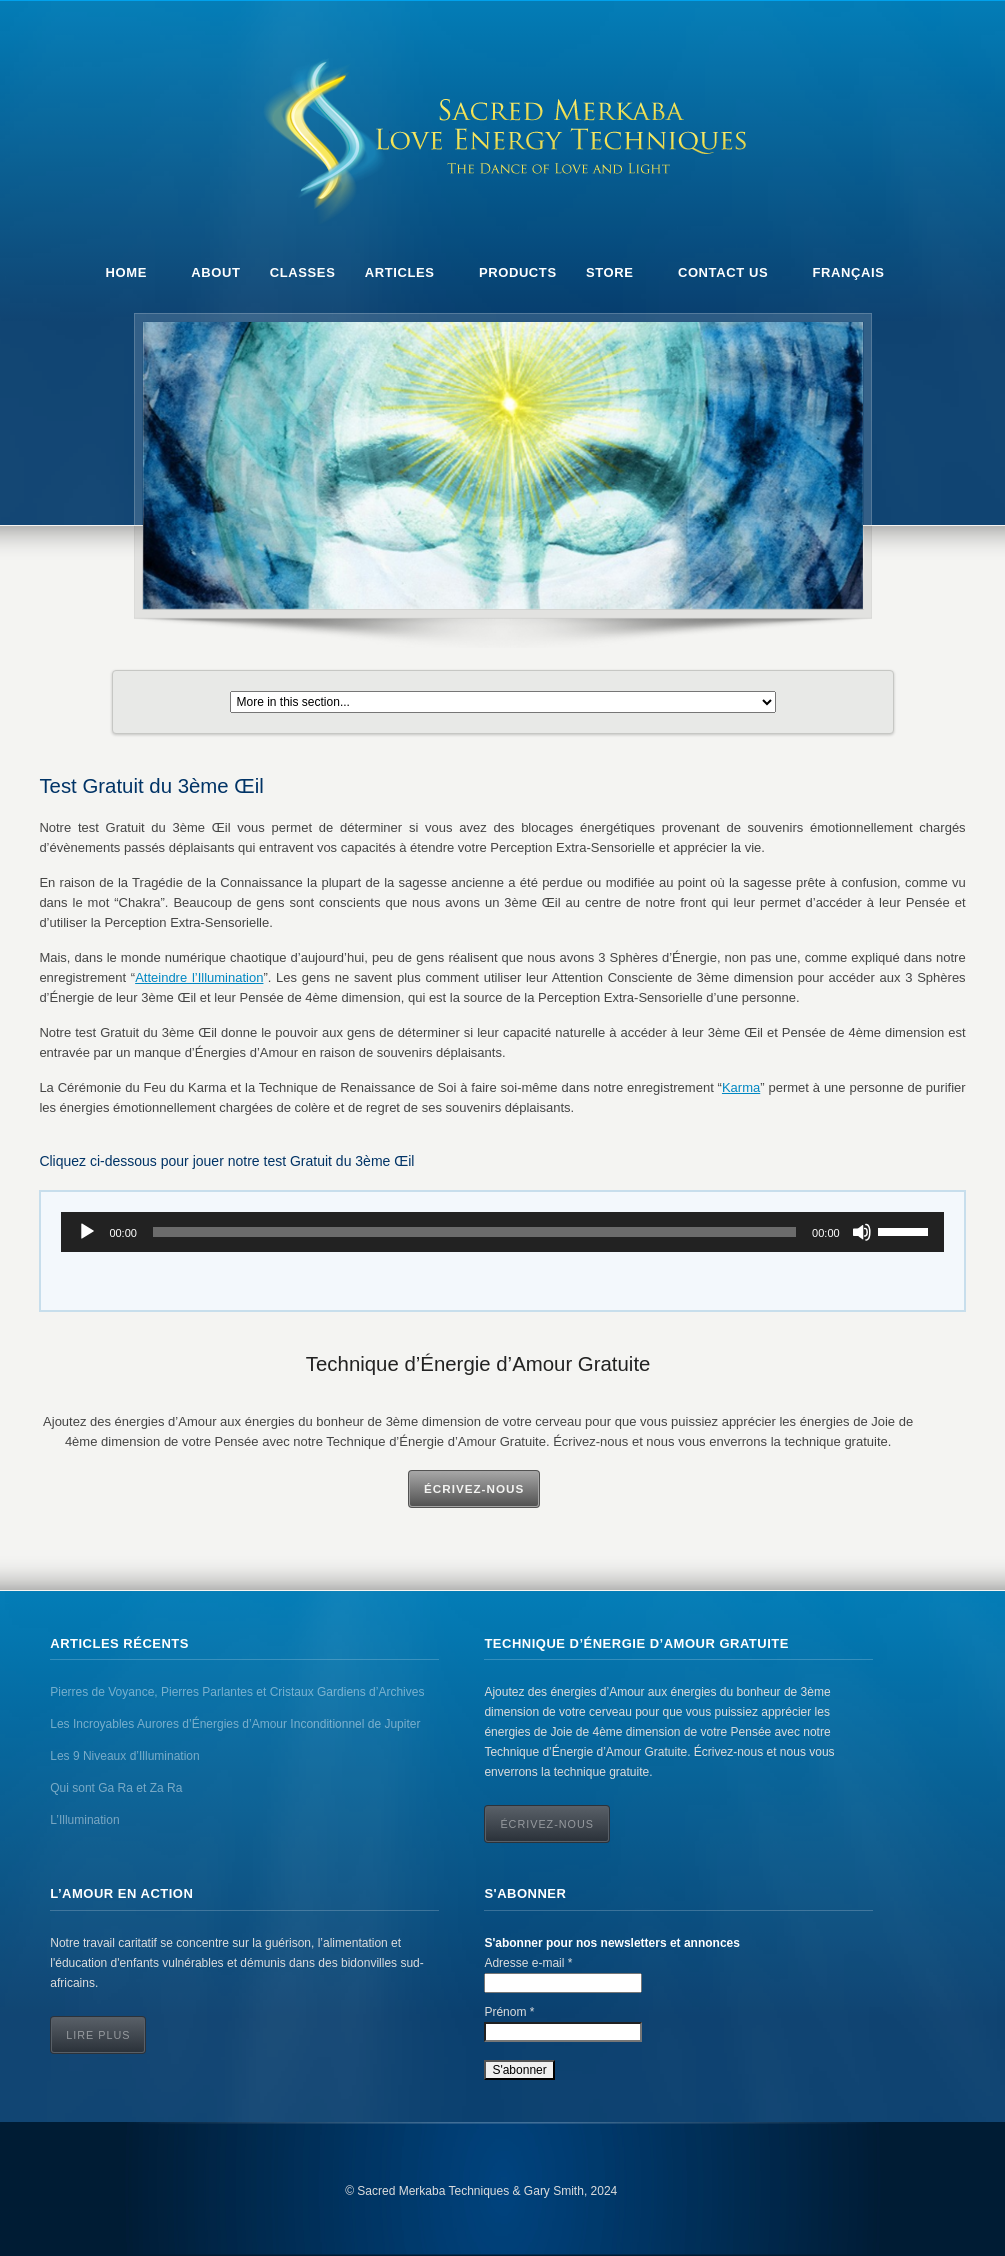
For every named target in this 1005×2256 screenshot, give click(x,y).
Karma (741, 1087)
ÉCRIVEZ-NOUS (547, 1824)
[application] (502, 1232)
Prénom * (509, 2012)
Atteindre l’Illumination (199, 977)
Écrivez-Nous (474, 1488)
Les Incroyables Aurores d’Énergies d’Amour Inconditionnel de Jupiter (235, 1724)
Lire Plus (98, 2035)
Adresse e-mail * (528, 1963)
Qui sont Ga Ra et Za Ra (116, 1788)
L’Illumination (84, 1820)
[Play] (87, 1232)
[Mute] (862, 1232)
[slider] (474, 1232)
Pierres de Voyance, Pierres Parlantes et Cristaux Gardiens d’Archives (237, 1692)
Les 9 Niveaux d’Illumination (124, 1756)
